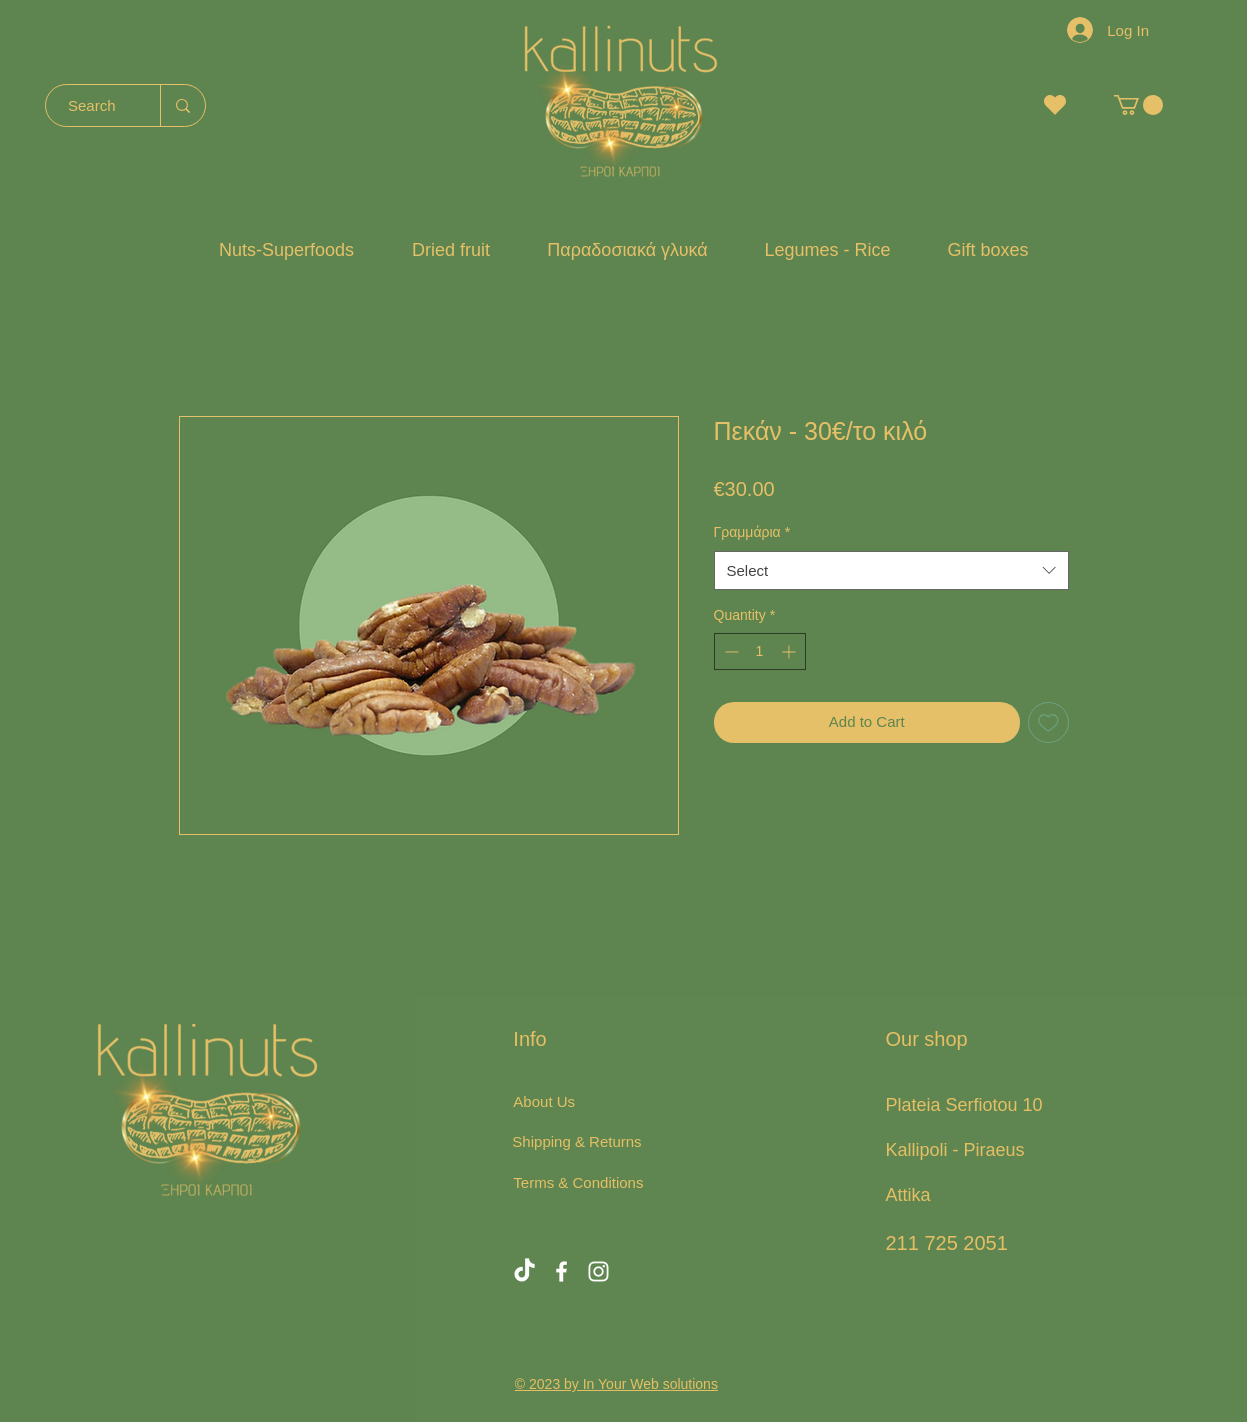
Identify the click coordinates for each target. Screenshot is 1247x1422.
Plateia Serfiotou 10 (963, 1105)
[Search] (93, 105)
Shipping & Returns (576, 1141)
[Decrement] (729, 651)
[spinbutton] (760, 651)
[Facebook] (561, 1271)
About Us (544, 1101)
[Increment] (790, 651)
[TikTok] (524, 1271)
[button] (1138, 105)
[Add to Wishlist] (1048, 722)
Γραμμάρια (752, 532)
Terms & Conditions (578, 1182)
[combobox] (891, 570)
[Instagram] (598, 1271)
